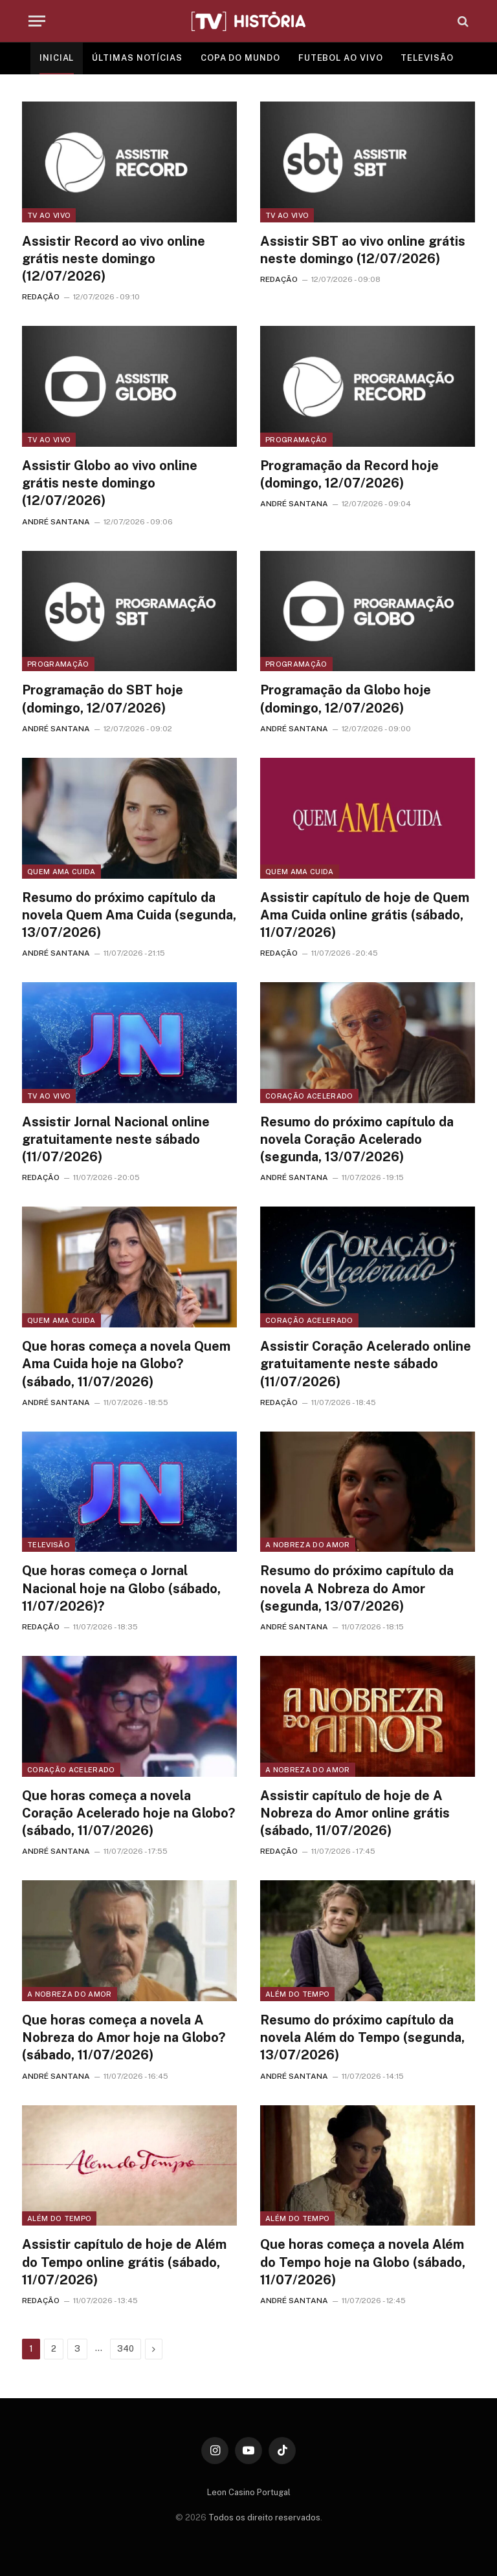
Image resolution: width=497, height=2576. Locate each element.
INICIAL (56, 58)
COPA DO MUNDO (240, 58)
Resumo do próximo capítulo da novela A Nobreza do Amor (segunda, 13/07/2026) (357, 1588)
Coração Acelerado (309, 1096)
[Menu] (36, 21)
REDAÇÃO (41, 296)
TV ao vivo (49, 215)
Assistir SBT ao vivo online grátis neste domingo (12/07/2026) (362, 249)
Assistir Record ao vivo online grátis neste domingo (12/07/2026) (113, 258)
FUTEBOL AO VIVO (340, 58)
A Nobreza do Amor (307, 1545)
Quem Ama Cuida (61, 871)
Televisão (48, 1545)
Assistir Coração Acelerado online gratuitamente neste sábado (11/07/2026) (365, 1363)
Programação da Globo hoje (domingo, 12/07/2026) (345, 698)
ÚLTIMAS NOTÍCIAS (137, 58)
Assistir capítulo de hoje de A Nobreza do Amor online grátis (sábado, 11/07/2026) (355, 1813)
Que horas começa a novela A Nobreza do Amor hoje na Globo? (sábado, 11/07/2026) (123, 2037)
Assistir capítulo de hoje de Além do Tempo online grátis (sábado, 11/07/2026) (124, 2262)
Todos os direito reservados (264, 2517)
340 (125, 2349)
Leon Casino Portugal (249, 2492)
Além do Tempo (297, 1994)
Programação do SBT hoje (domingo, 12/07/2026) (102, 698)
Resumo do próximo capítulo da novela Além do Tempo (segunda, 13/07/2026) (362, 2037)
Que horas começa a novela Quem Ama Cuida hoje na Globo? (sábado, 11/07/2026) (126, 1363)
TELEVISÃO (427, 58)
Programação (296, 440)
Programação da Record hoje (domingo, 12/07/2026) (349, 474)
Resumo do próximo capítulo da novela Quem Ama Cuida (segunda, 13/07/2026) (129, 915)
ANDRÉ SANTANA (56, 521)
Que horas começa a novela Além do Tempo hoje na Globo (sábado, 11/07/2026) (362, 2262)
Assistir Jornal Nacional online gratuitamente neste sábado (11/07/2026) (116, 1139)
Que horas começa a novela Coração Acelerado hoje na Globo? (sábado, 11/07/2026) (128, 1813)
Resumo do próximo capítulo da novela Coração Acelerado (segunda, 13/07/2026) (357, 1139)
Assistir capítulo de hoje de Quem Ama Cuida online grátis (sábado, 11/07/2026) (364, 915)
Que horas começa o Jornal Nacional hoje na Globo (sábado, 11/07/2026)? (121, 1588)
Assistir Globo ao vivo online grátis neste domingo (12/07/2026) (109, 483)
